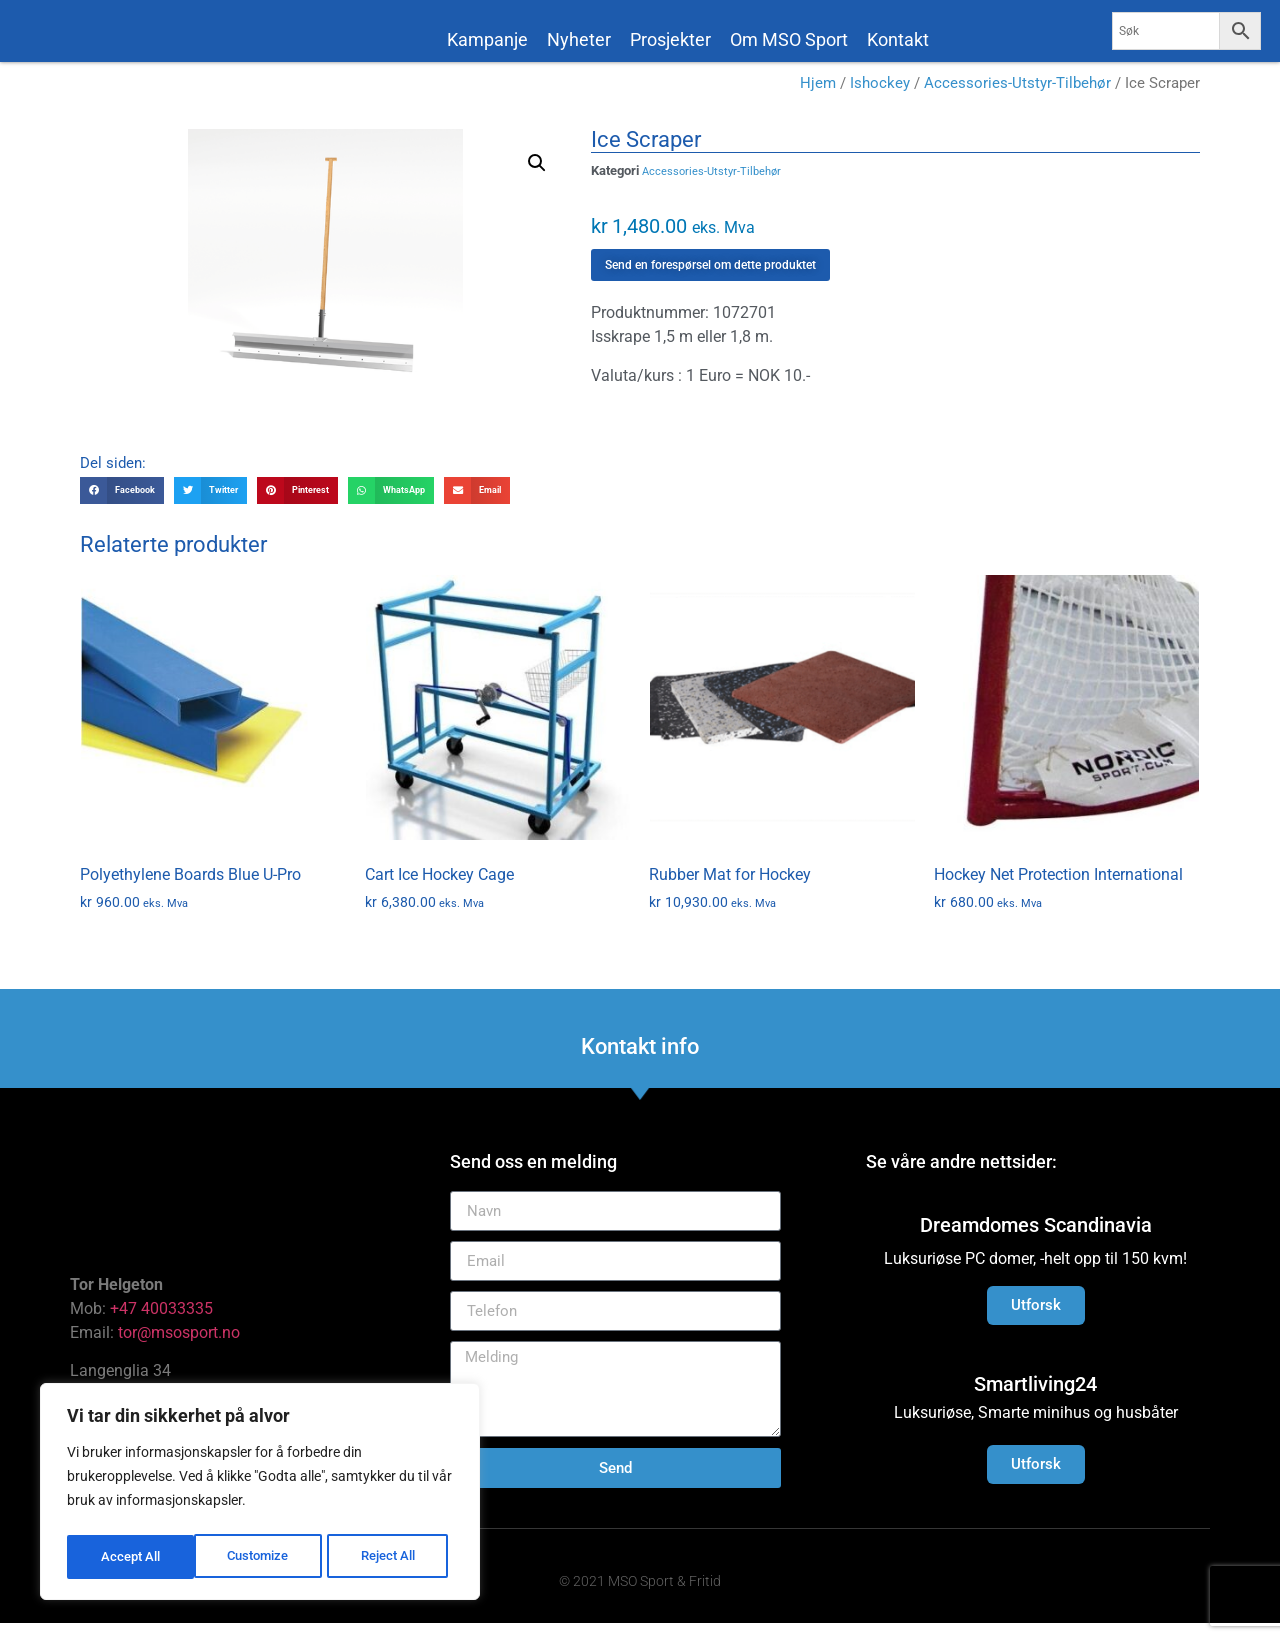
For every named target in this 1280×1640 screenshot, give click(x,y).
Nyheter (579, 39)
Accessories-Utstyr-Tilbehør (1017, 100)
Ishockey (880, 100)
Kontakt (898, 39)
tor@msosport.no (181, 1348)
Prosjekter (670, 39)
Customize (131, 1557)
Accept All (392, 1557)
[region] (260, 1495)
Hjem (818, 100)
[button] (537, 180)
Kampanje (487, 39)
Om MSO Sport (789, 39)
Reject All (262, 1557)
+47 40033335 (161, 1324)
